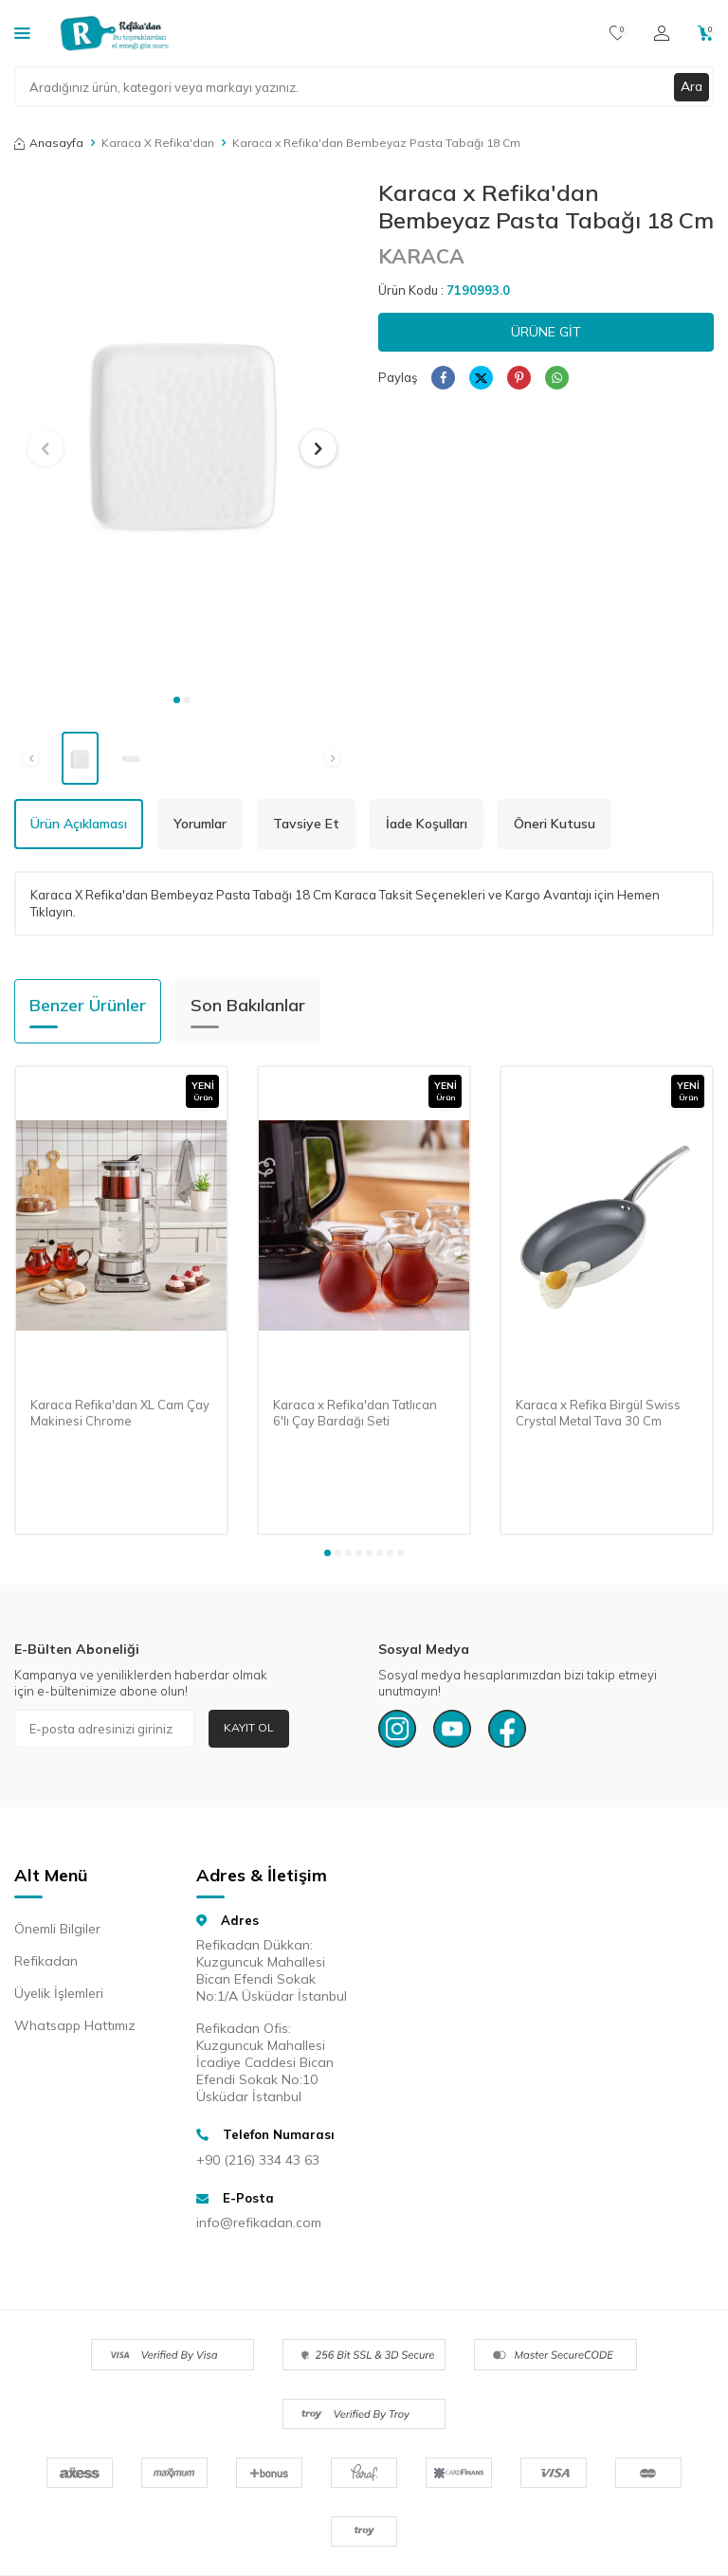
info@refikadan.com (258, 2222)
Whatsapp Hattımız (75, 2025)
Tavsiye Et (306, 823)
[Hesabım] (661, 33)
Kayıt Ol (249, 1727)
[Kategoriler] (22, 32)
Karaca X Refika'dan (157, 143)
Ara (691, 86)
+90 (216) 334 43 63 (257, 2159)
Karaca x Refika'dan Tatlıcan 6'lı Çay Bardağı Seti (355, 1412)
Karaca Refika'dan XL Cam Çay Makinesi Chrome (119, 1412)
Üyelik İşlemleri (58, 1993)
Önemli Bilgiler (57, 1928)
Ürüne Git (546, 331)
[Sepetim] (706, 33)
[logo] (115, 33)
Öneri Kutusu (554, 823)
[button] (176, 700)
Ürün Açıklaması (78, 823)
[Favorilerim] (618, 33)
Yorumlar (200, 823)
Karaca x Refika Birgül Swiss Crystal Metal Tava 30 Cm (598, 1412)
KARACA (421, 256)
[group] (182, 430)
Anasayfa (48, 143)
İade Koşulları (426, 823)
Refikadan (46, 1960)
